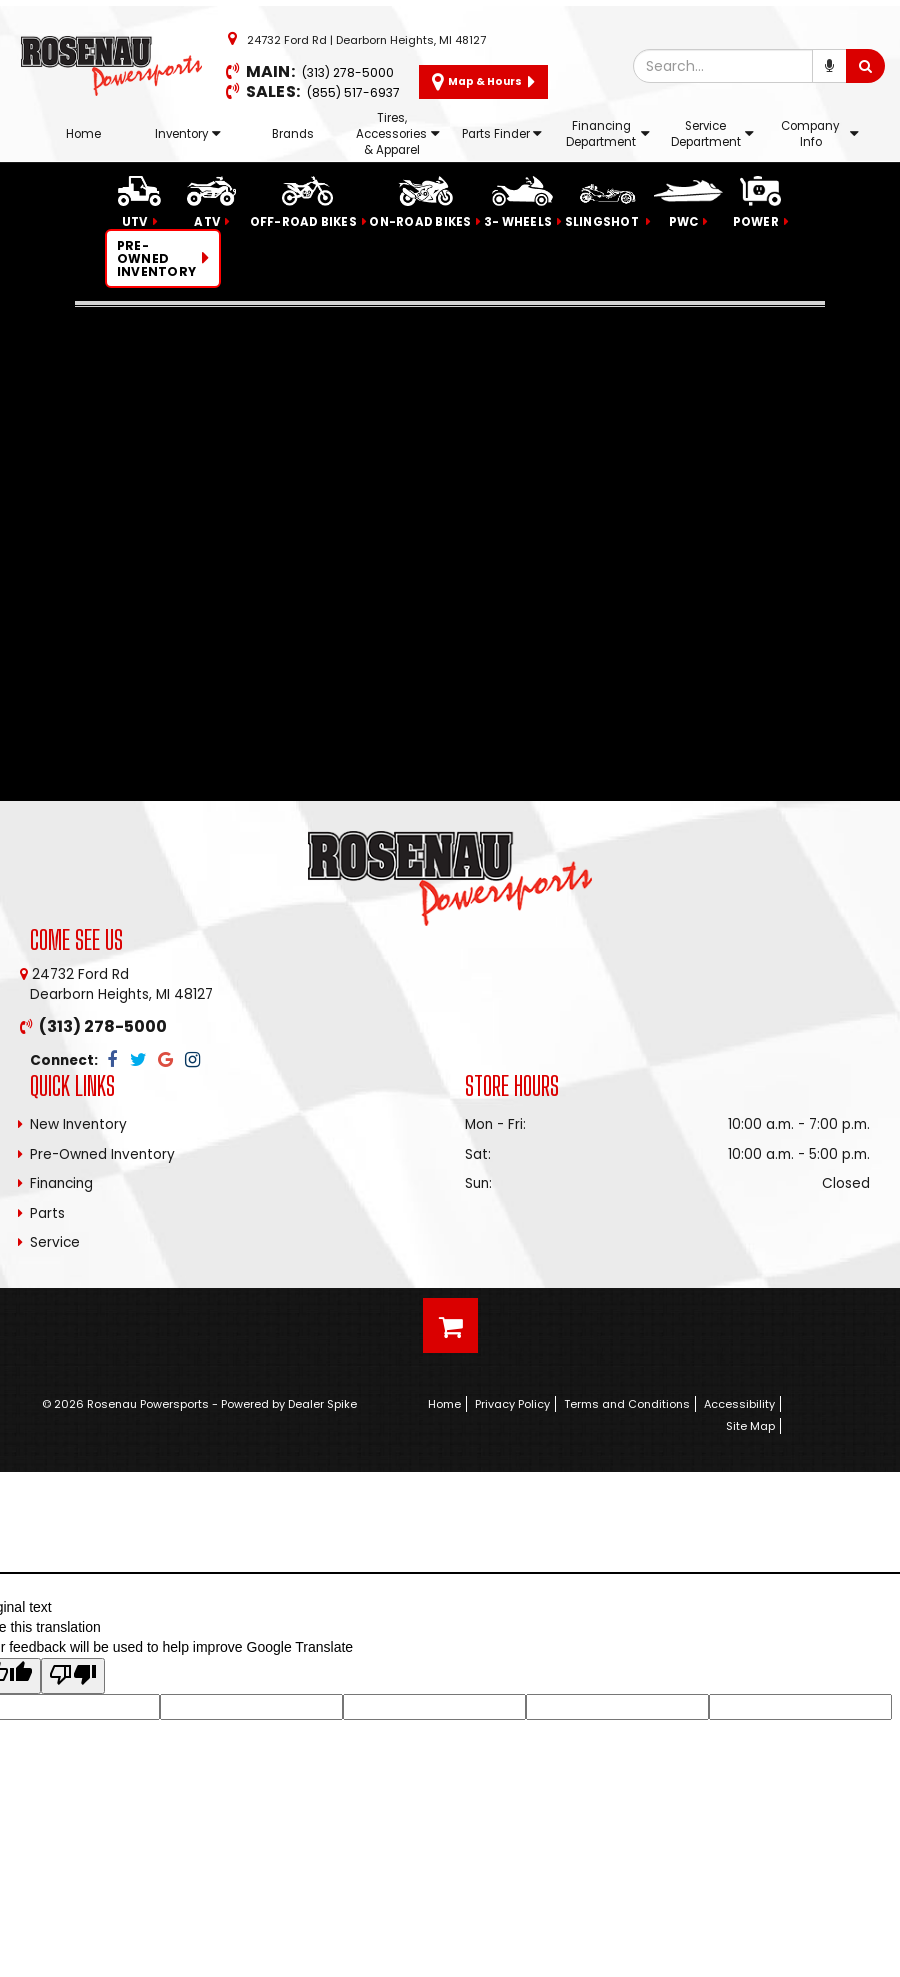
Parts (47, 1213)
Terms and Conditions (627, 1404)
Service (55, 1242)
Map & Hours (483, 82)
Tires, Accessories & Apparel (398, 134)
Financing (61, 1183)
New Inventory (78, 1124)
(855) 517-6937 (353, 92)
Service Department (712, 134)
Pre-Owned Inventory (102, 1154)
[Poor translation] (73, 1676)
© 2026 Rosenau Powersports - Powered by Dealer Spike (199, 1404)
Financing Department (607, 134)
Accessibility (739, 1404)
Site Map (750, 1426)
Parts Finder (502, 134)
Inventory (188, 134)
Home (83, 134)
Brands (293, 134)
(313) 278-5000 (348, 72)
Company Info (820, 134)
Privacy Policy (512, 1404)
